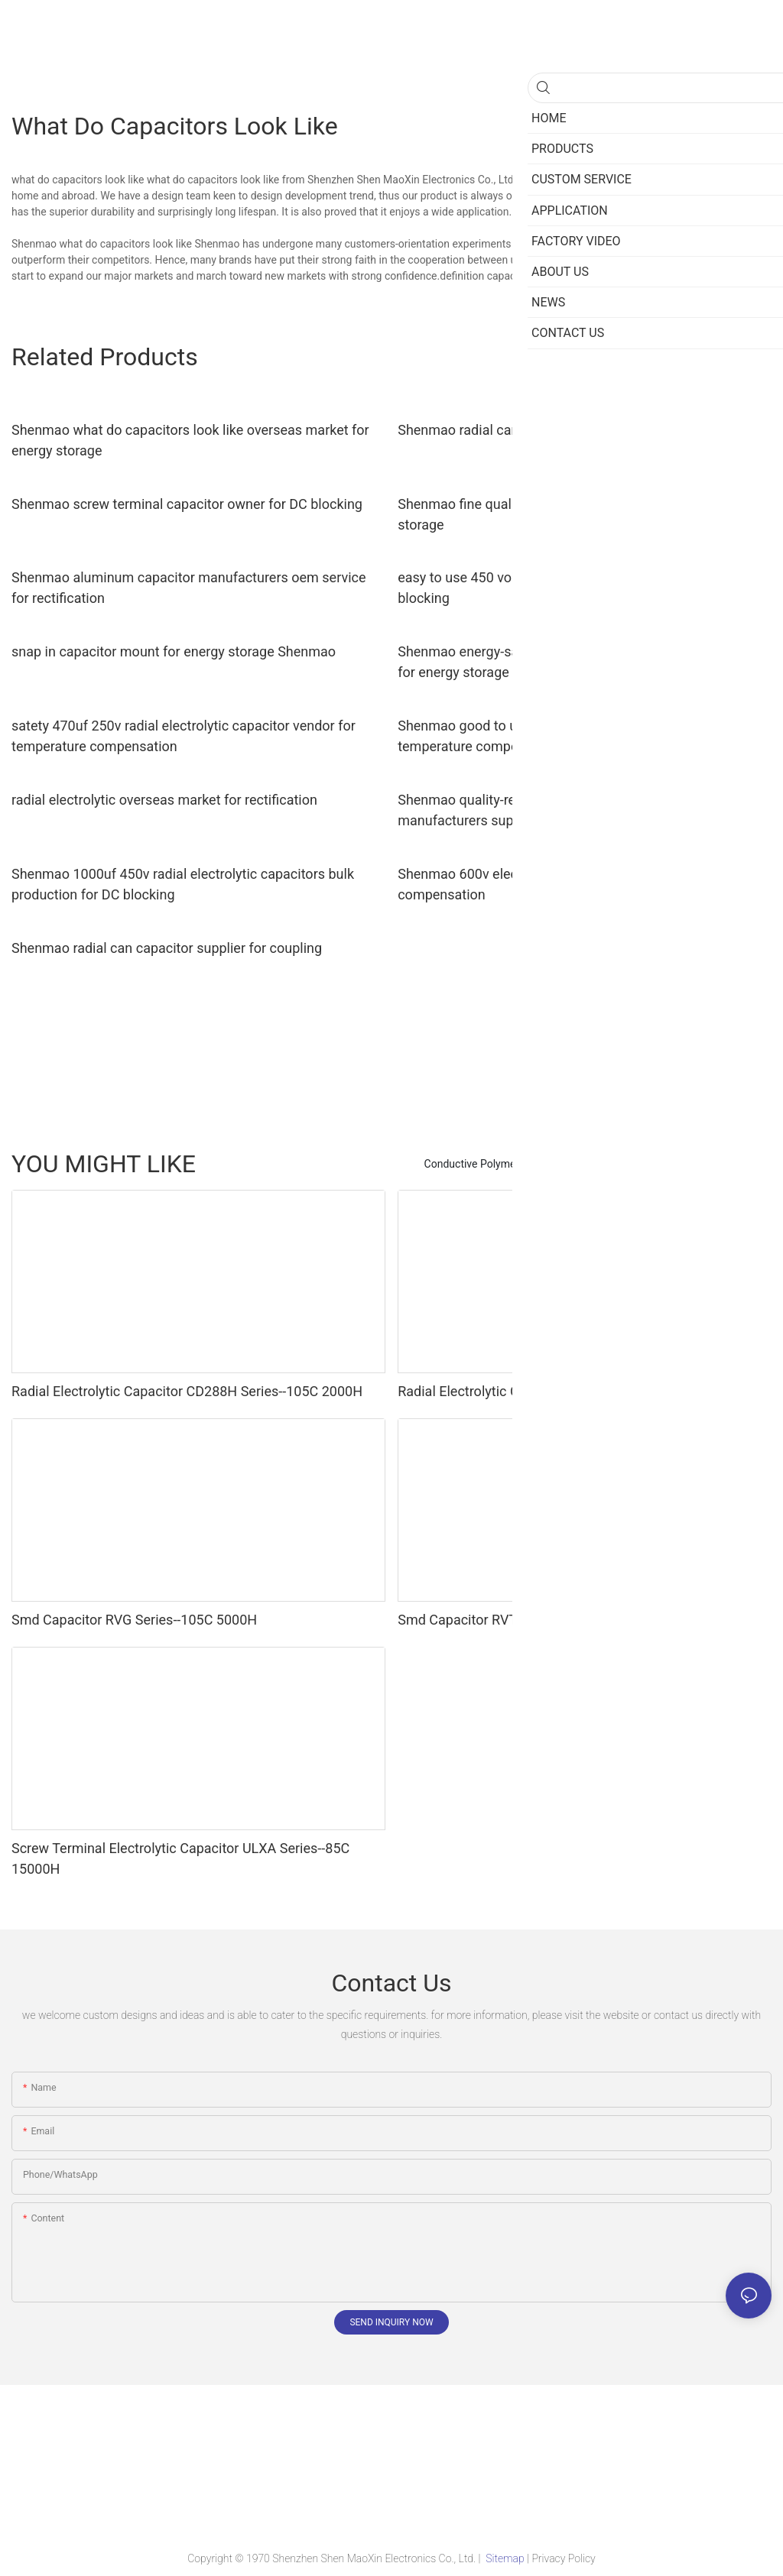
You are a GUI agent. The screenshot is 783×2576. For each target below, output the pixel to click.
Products (742, 1164)
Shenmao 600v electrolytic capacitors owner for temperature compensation (582, 884)
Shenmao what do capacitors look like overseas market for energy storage (190, 440)
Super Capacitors (664, 1164)
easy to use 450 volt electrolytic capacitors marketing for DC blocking (581, 587)
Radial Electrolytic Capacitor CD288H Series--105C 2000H (186, 1391)
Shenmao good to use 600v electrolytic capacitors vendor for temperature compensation (583, 736)
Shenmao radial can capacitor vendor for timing (542, 430)
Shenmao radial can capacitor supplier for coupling (166, 948)
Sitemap (505, 2558)
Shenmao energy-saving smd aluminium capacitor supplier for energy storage (576, 661)
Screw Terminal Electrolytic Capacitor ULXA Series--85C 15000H (180, 1858)
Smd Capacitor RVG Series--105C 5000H (134, 1620)
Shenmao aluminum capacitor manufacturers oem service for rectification (188, 587)
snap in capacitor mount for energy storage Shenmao (173, 651)
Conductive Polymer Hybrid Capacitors (515, 1164)
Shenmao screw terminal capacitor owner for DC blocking (186, 504)
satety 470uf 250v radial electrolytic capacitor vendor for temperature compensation (183, 736)
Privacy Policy (563, 2558)
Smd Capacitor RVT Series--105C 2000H (520, 1620)
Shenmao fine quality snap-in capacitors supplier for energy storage (578, 514)
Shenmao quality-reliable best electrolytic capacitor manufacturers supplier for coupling (553, 810)
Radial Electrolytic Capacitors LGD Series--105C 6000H (564, 1391)
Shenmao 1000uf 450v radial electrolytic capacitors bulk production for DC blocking (182, 884)
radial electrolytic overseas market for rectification (164, 800)
